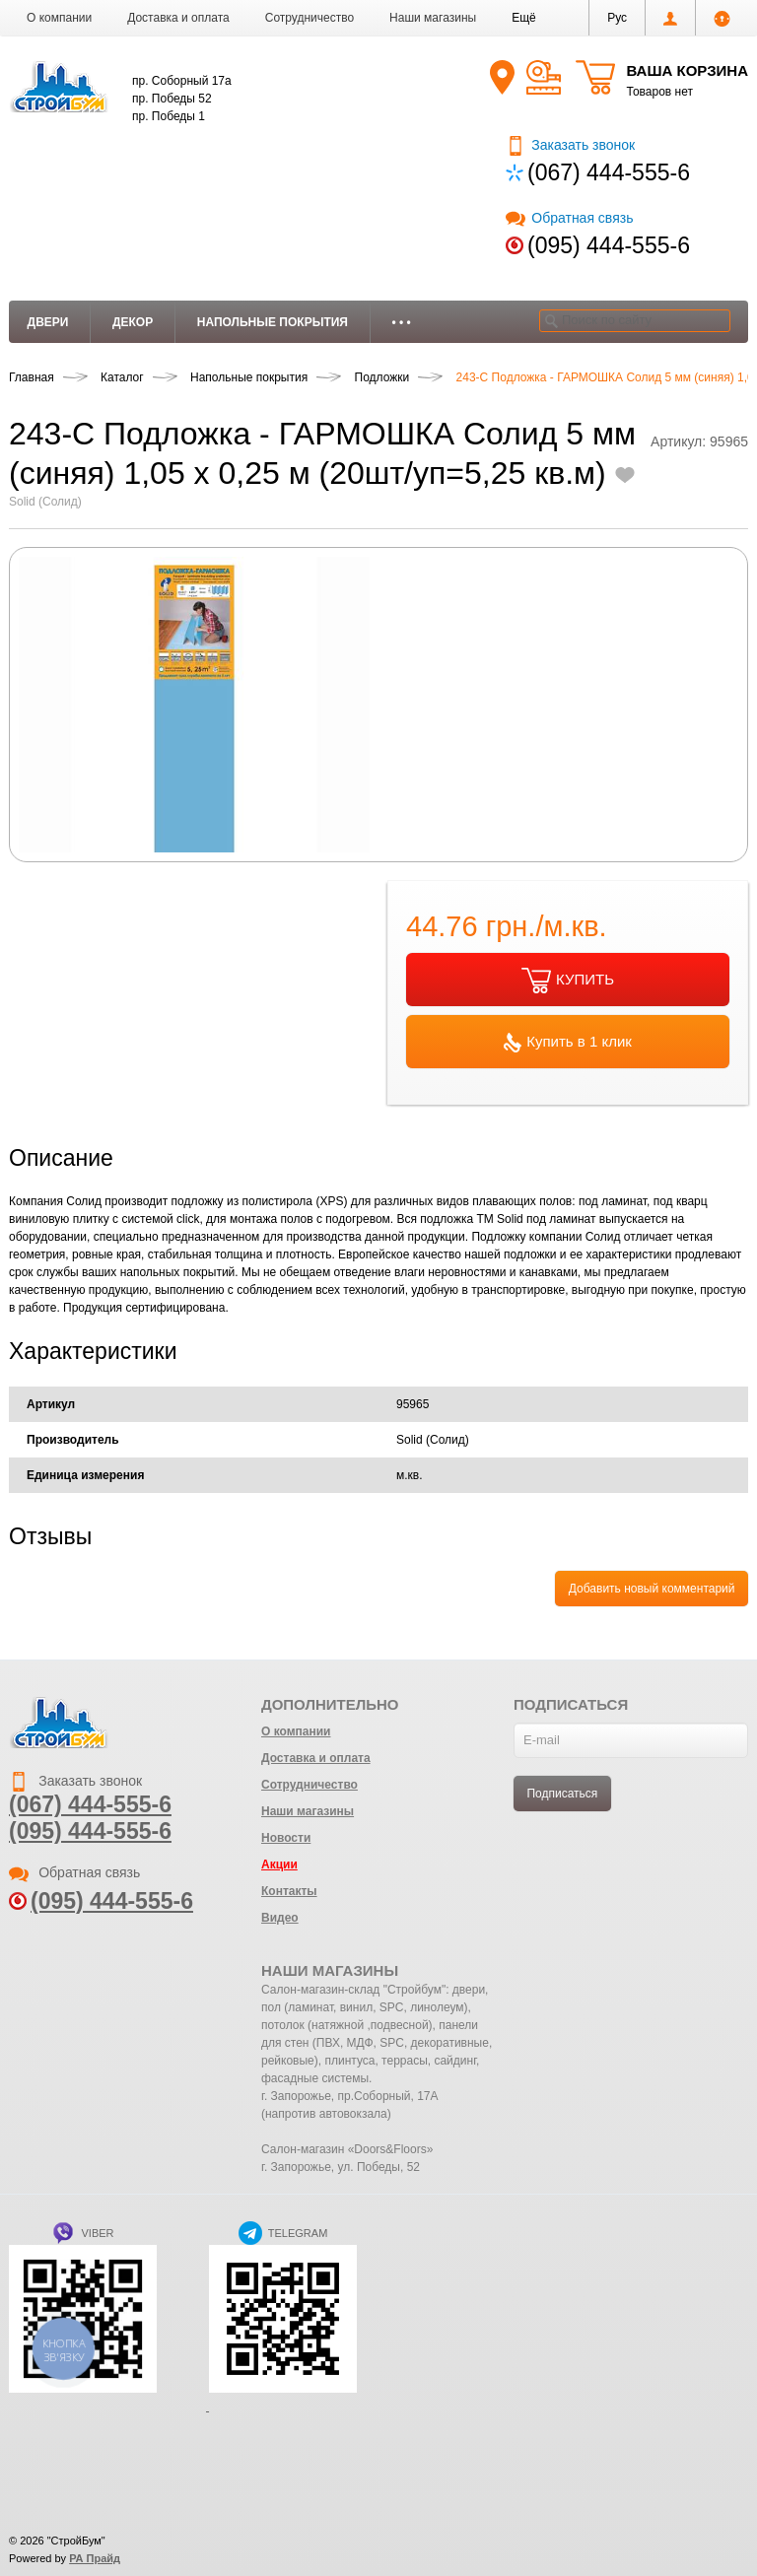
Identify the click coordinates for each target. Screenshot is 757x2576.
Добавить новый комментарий (652, 1588)
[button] (524, 17)
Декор (132, 322)
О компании (59, 18)
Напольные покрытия (272, 322)
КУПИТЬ (567, 980)
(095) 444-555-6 (608, 245)
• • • (401, 322)
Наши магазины (432, 18)
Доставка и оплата (178, 18)
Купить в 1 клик (568, 1042)
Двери (48, 322)
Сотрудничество (309, 18)
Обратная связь (569, 218)
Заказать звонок (570, 145)
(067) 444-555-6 (608, 172)
